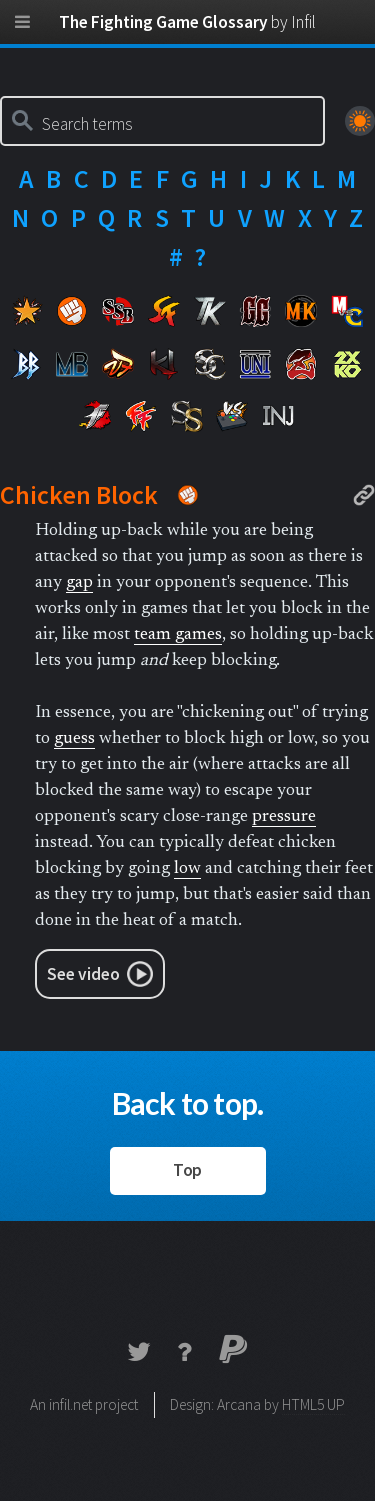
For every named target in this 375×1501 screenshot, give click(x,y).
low (187, 869)
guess (74, 739)
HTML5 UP (313, 1404)
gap (79, 583)
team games (178, 635)
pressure (284, 817)
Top (187, 1170)
